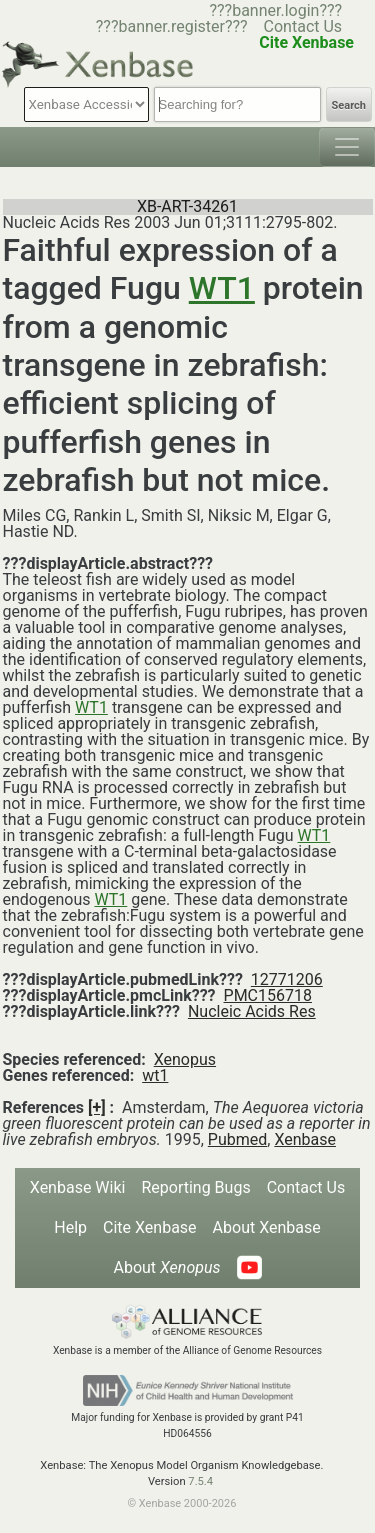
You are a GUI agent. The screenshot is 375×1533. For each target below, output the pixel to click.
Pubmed (237, 1139)
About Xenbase (267, 1227)
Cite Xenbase (150, 1227)
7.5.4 (200, 1481)
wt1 (155, 1075)
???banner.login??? (275, 10)
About (166, 1267)
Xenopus (185, 1059)
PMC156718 (268, 995)
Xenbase (305, 1139)
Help (70, 1227)
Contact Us (303, 26)
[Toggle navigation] (347, 147)
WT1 (222, 288)
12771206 (287, 979)
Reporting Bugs (195, 1187)
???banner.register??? (172, 26)
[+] (97, 1107)
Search (349, 105)
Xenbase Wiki (78, 1187)
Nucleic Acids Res (252, 1011)
